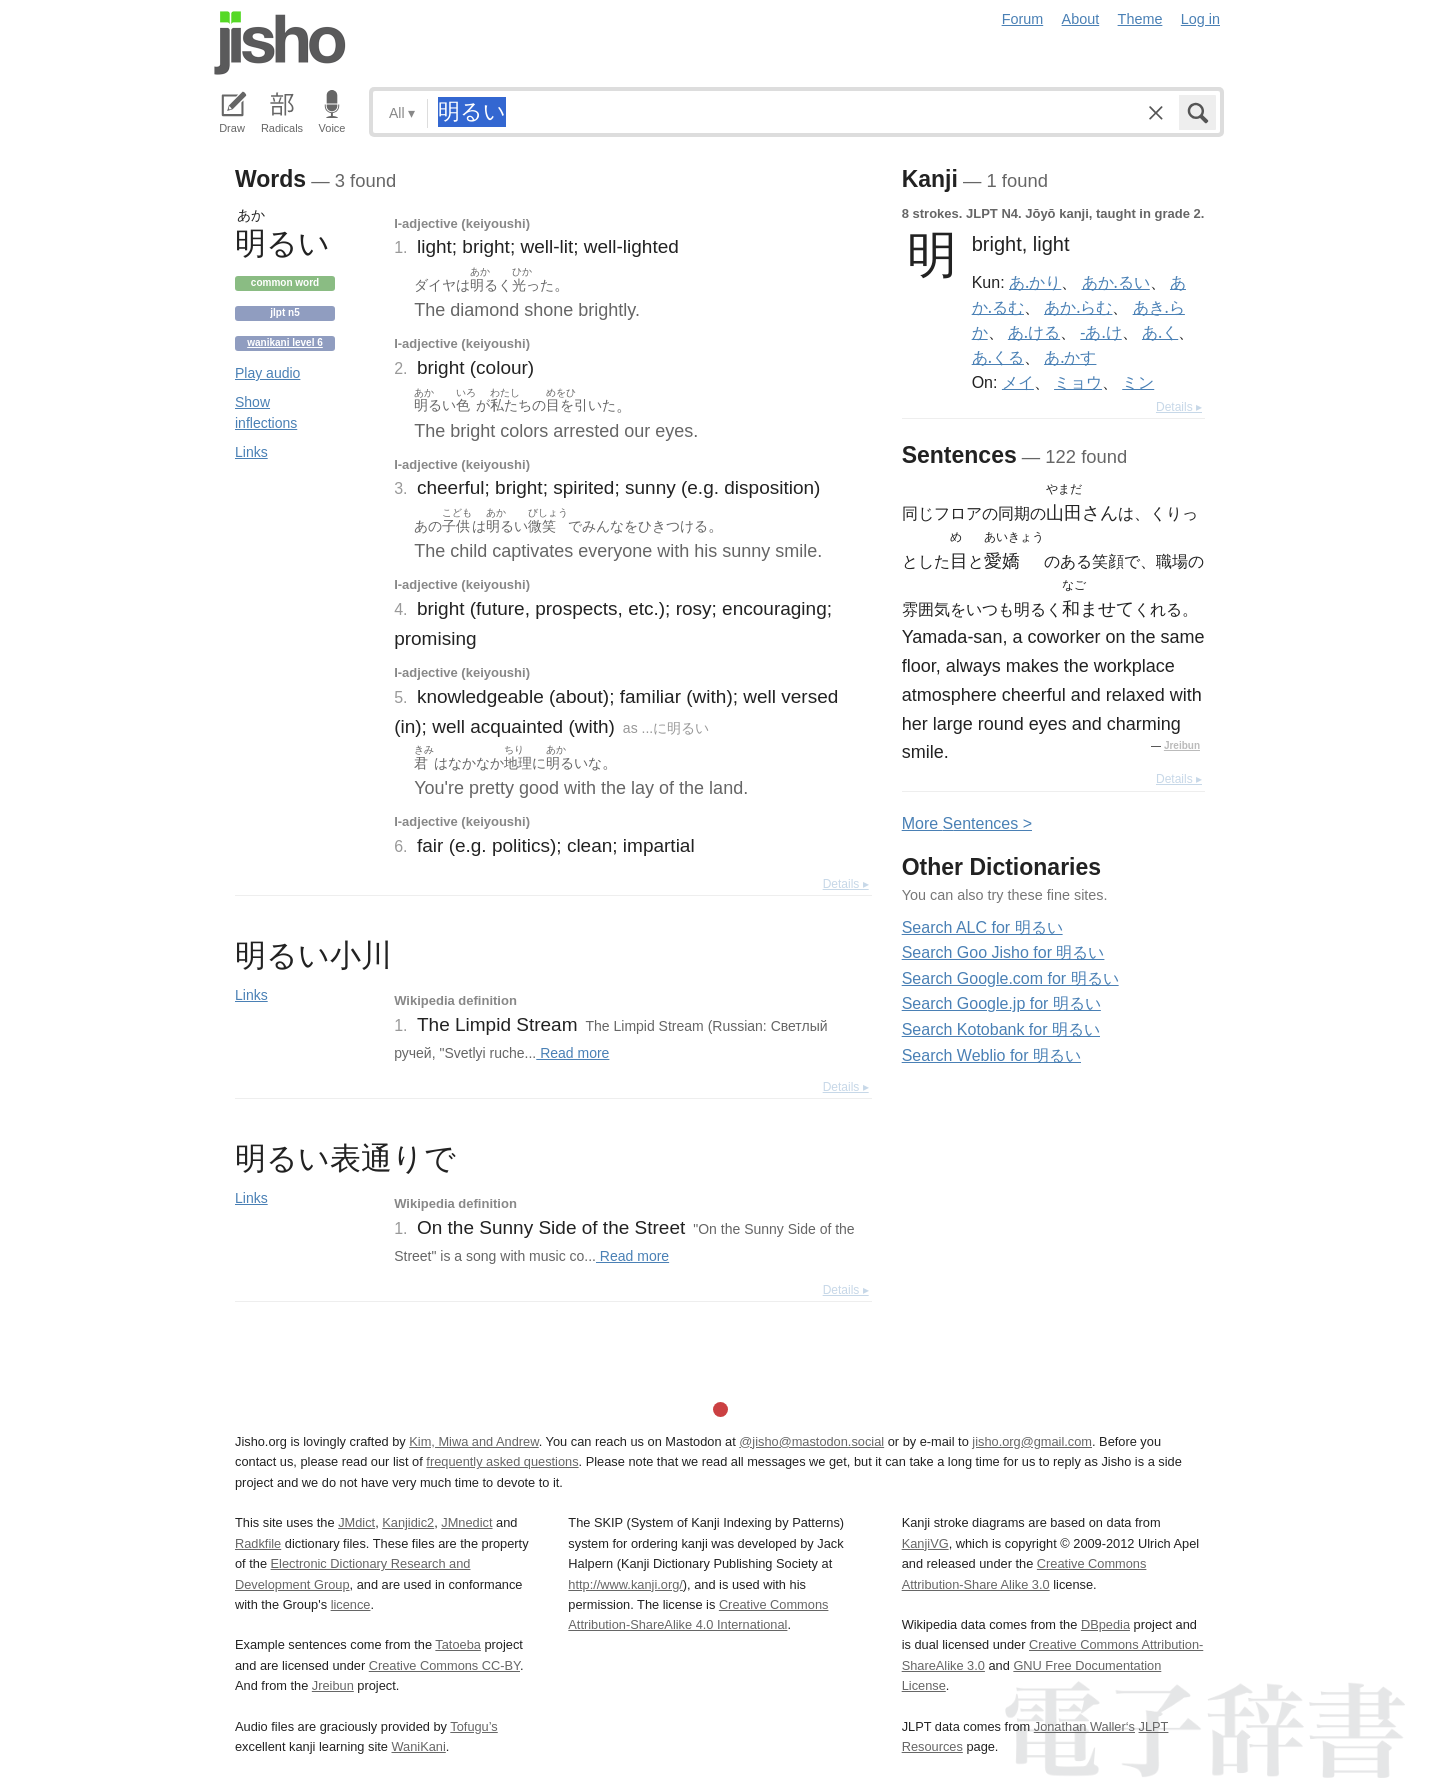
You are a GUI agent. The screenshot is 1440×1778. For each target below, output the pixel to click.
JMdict (356, 1522)
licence (351, 1604)
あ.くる (998, 357)
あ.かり (1035, 282)
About (1081, 19)
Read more (572, 1053)
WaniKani (419, 1746)
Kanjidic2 (408, 1522)
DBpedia (1105, 1624)
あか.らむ (1078, 307)
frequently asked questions (502, 1461)
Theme (1140, 19)
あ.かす (1070, 357)
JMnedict (466, 1522)
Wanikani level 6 (285, 342)
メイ (1018, 382)
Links (251, 452)
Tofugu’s (473, 1726)
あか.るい (1116, 282)
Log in (1200, 19)
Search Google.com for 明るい (1010, 978)
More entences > (967, 823)
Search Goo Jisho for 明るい (1003, 952)
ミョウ (1078, 382)
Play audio (267, 373)
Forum (1023, 19)
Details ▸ (846, 884)
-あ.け (1100, 332)
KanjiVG (925, 1543)
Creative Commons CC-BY (444, 1665)
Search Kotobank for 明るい (1001, 1029)
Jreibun (1182, 745)
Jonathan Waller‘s (1084, 1726)
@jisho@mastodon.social (811, 1441)
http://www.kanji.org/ (625, 1584)
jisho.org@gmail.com (1032, 1441)
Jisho (280, 43)
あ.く (1160, 332)
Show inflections (266, 412)
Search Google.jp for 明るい (1001, 1003)
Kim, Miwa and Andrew (473, 1441)
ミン (1138, 382)
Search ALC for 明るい (982, 927)
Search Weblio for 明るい (991, 1055)
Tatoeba (458, 1644)
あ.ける (1034, 332)
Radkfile (258, 1543)
